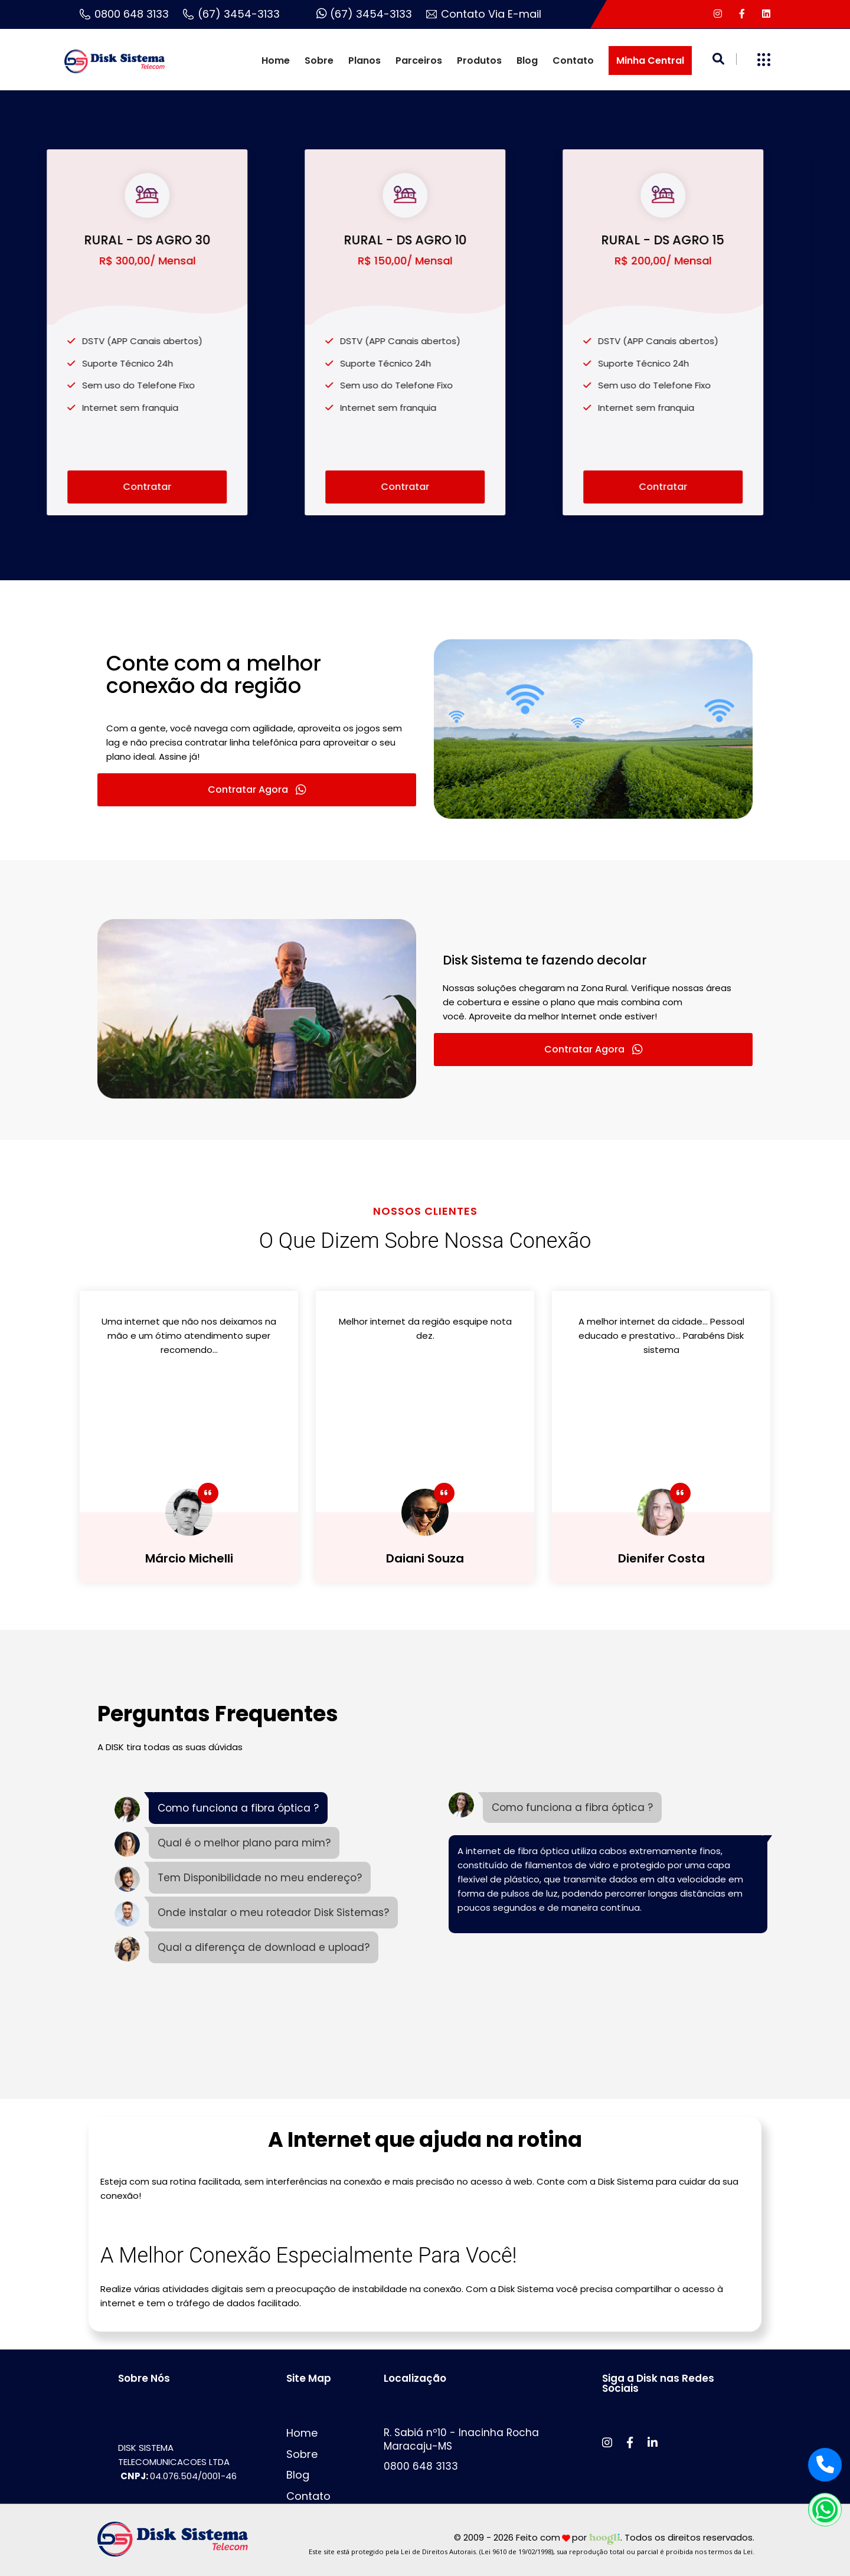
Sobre (319, 60)
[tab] (221, 1809)
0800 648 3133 (124, 13)
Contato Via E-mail (483, 13)
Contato (573, 60)
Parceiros (418, 60)
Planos (364, 60)
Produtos (479, 60)
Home (275, 60)
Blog (527, 60)
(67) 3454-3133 (231, 13)
